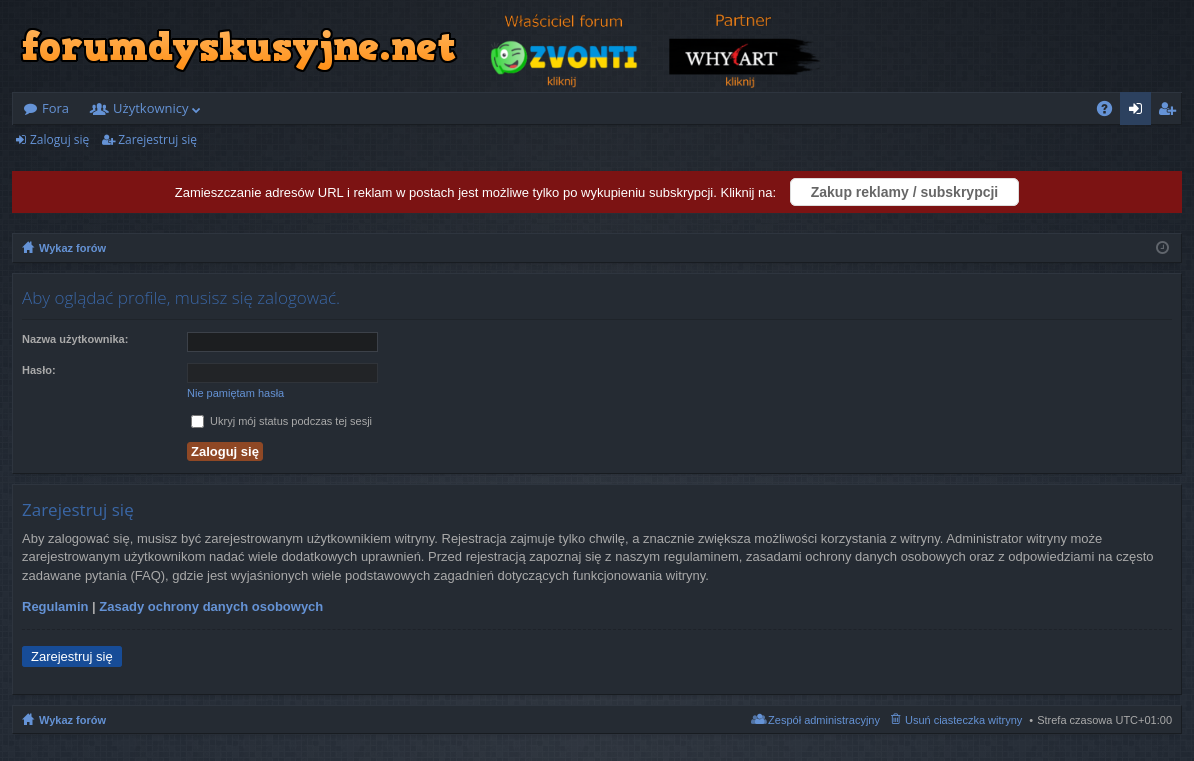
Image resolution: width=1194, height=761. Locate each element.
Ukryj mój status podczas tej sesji (281, 421)
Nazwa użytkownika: (75, 339)
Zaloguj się (59, 139)
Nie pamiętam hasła (235, 393)
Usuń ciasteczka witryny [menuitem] (963, 720)
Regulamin (55, 606)
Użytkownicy (150, 108)
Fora (55, 108)
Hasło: (39, 370)
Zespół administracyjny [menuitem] (824, 720)
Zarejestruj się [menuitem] (1172, 112)
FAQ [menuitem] (1111, 112)
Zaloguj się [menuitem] (1139, 112)
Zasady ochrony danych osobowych (211, 606)
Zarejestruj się (157, 139)
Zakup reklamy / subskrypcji (905, 192)
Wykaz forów (72, 720)
